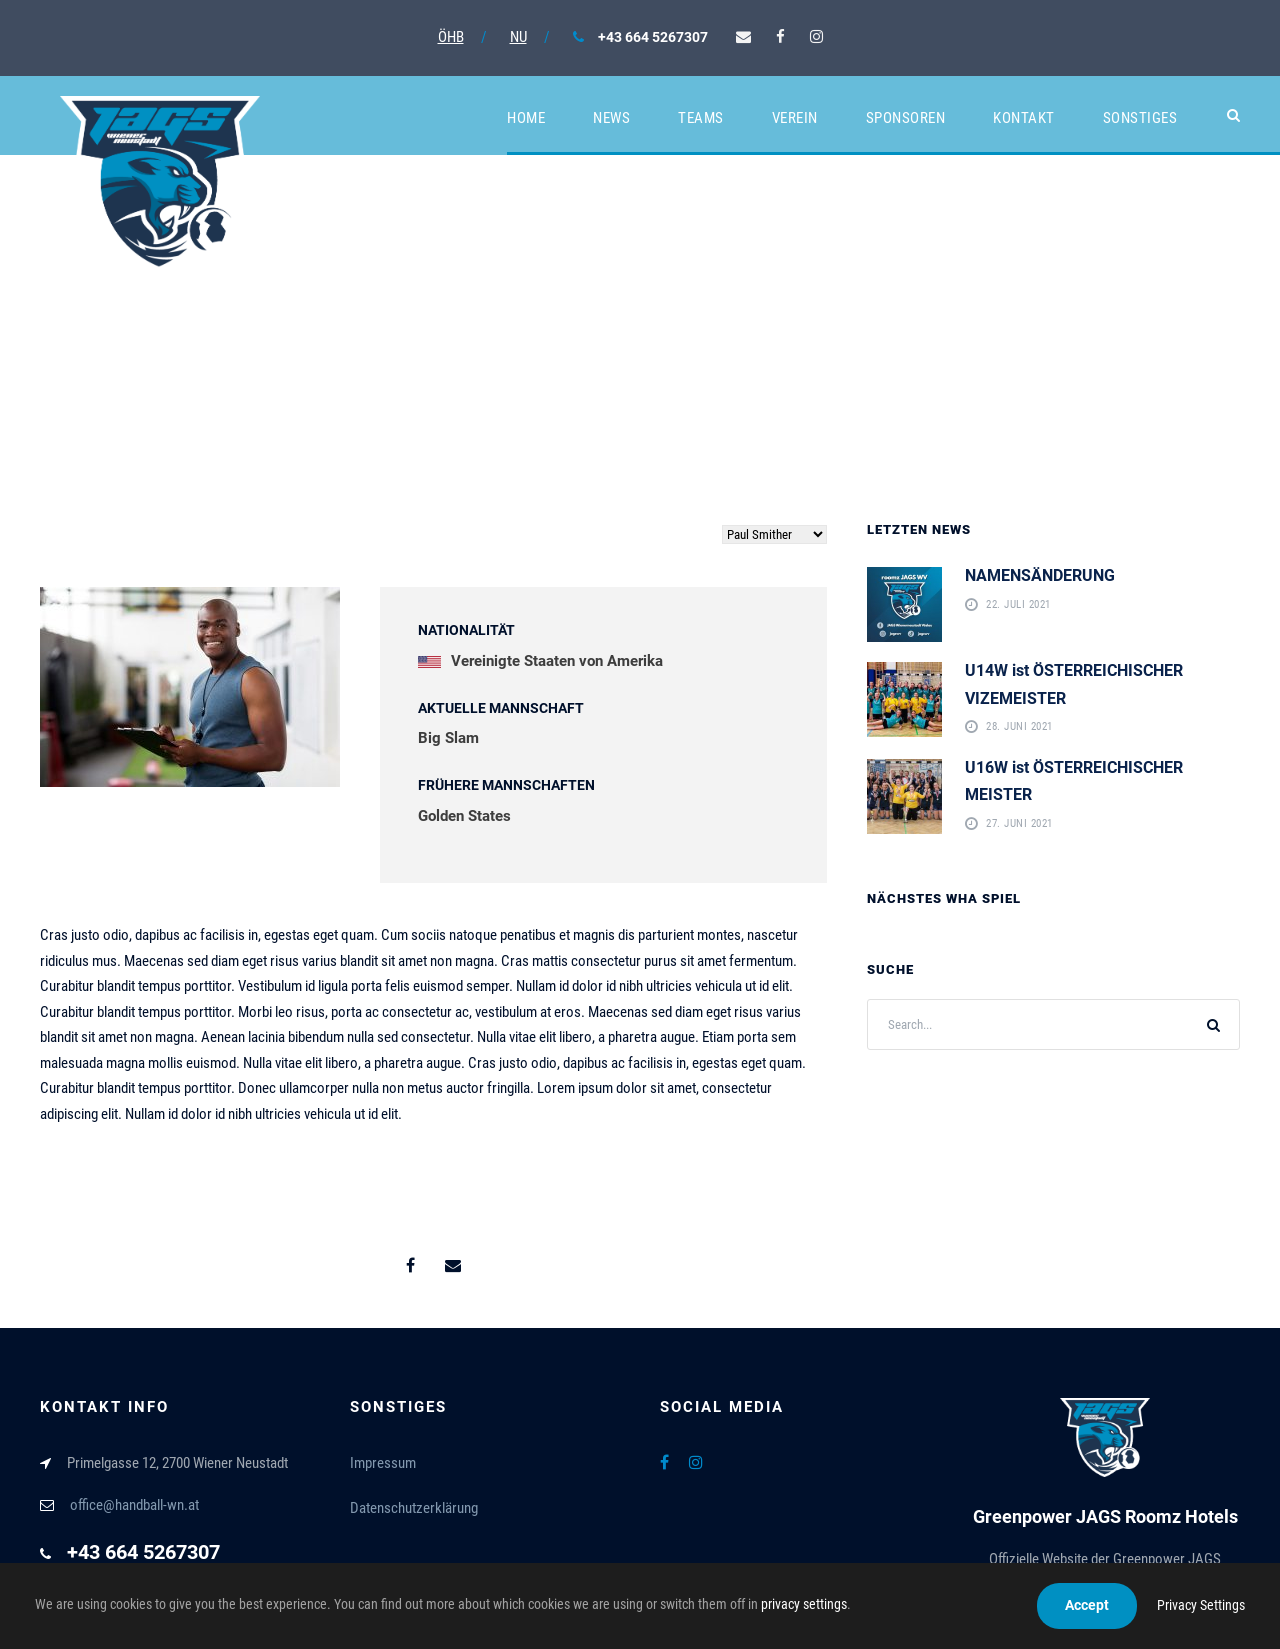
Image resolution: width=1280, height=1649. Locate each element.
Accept (1087, 1605)
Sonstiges (1140, 118)
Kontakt (1024, 118)
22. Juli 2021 (1018, 605)
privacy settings (804, 1604)
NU (518, 37)
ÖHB (451, 37)
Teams (701, 118)
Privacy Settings (1201, 1605)
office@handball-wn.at (134, 1505)
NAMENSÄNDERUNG (1040, 575)
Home (526, 118)
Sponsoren (906, 118)
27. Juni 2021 (1019, 824)
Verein (795, 118)
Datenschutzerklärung (414, 1508)
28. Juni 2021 (1019, 727)
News (611, 118)
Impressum (383, 1463)
